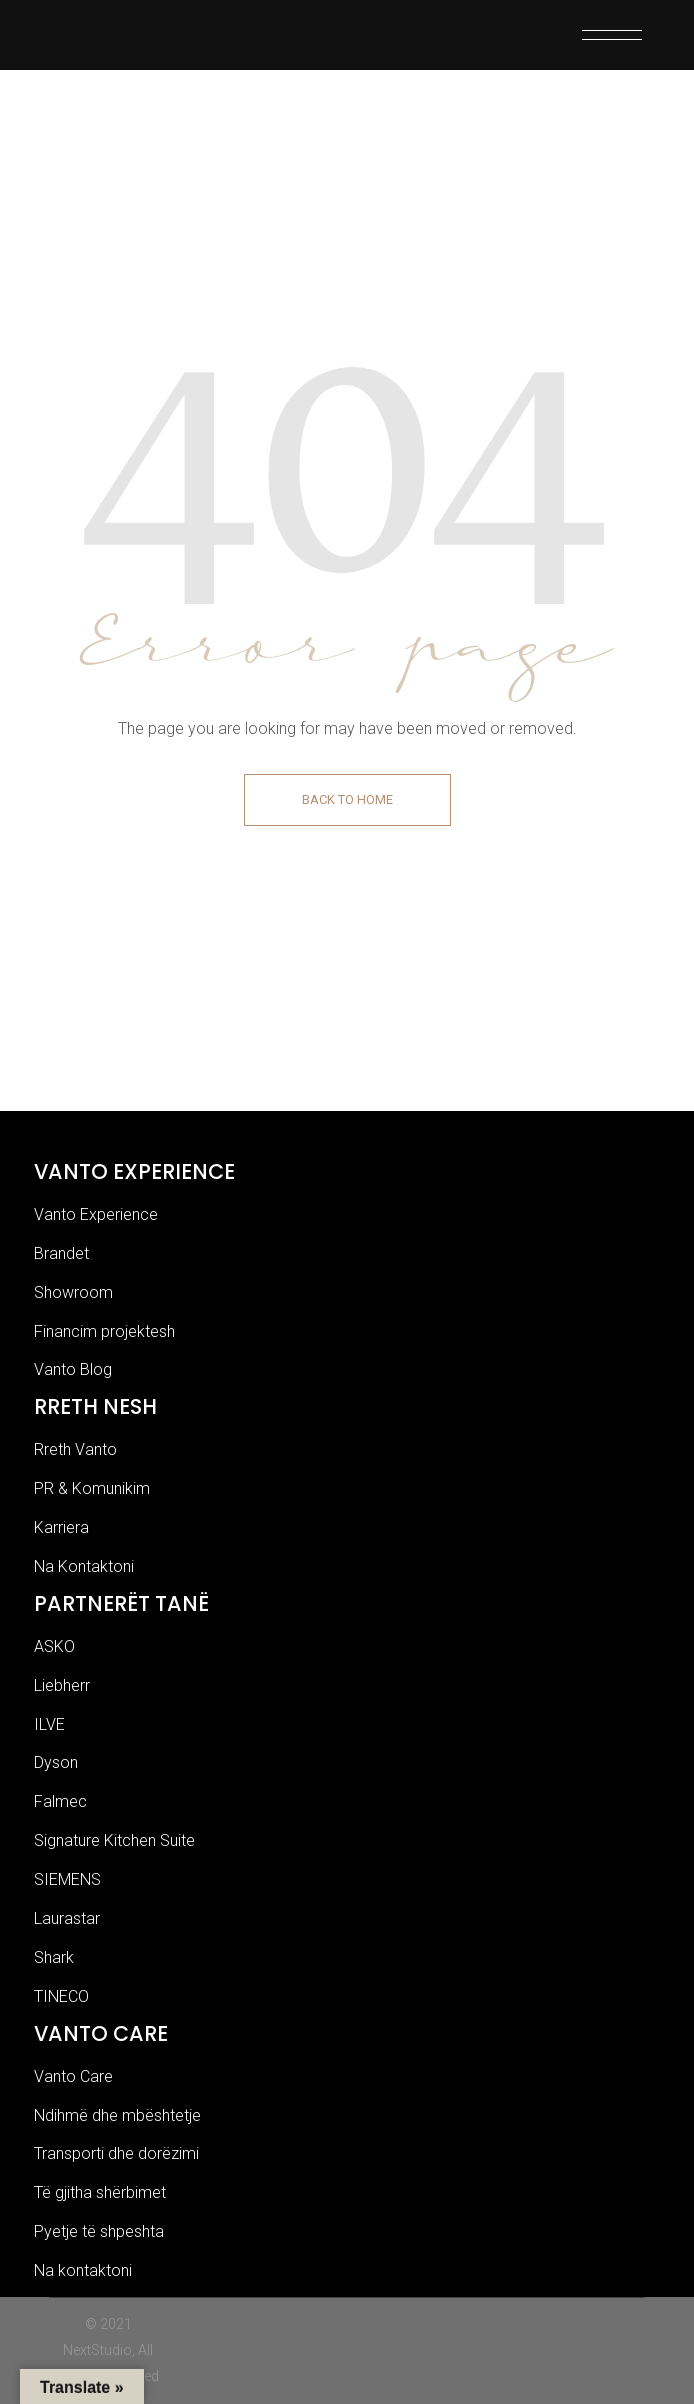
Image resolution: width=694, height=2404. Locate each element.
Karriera (61, 1527)
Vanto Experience (96, 1214)
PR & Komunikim (92, 1488)
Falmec (60, 1801)
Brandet (61, 1253)
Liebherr (62, 1685)
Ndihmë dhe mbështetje (117, 2115)
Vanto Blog (73, 1369)
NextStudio (97, 2350)
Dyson (56, 1762)
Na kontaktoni (83, 2270)
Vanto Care (73, 2076)
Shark (54, 1957)
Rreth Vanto (75, 1449)
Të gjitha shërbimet (100, 2192)
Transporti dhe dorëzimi (116, 2153)
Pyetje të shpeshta (99, 2231)
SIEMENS (67, 1879)
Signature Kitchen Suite (114, 1840)
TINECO (61, 1996)
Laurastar (67, 1918)
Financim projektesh (104, 1331)
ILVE (49, 1724)
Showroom (73, 1292)
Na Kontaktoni (84, 1566)
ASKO (54, 1646)
